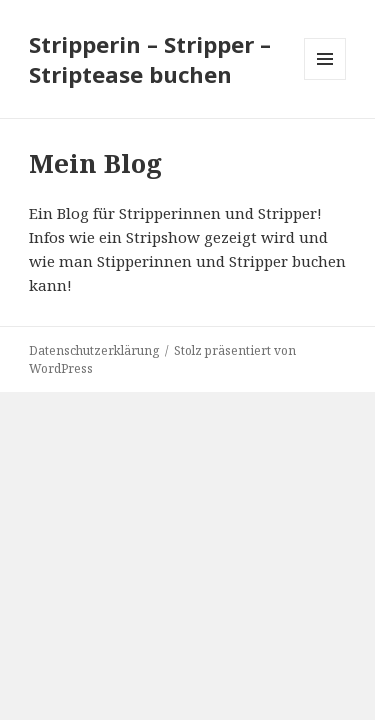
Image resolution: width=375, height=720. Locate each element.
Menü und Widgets (325, 79)
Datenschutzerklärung (94, 350)
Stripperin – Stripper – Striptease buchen (150, 59)
